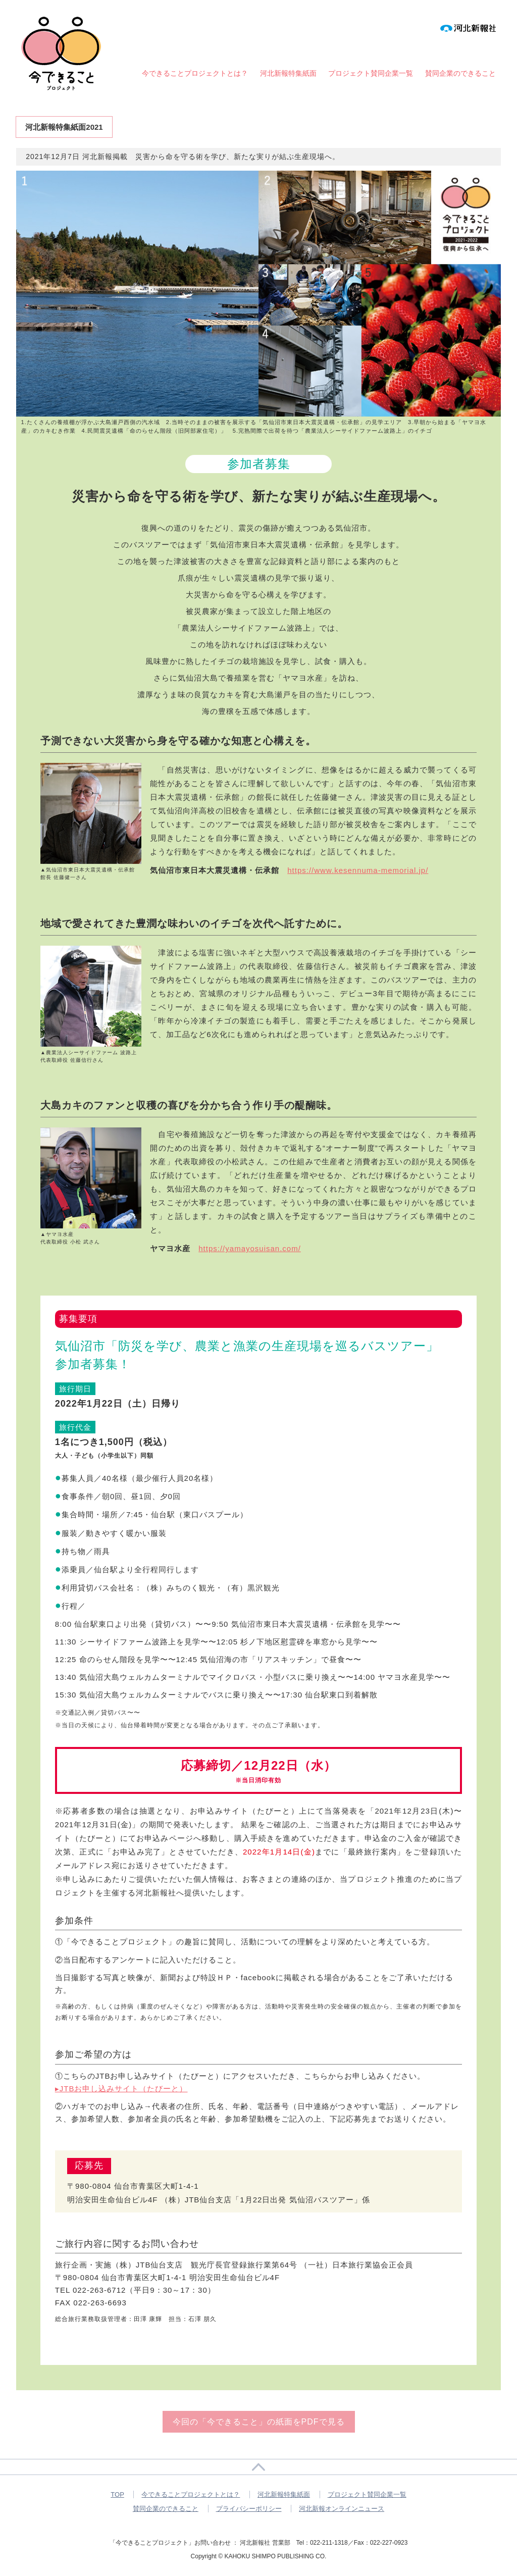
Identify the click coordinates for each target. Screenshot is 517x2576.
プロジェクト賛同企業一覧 (370, 73)
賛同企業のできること (460, 73)
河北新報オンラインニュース (341, 2508)
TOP (117, 2494)
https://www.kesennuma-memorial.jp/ (357, 870)
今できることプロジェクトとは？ (195, 73)
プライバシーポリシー (249, 2508)
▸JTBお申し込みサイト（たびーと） (121, 2088)
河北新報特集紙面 (288, 73)
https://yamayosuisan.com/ (249, 1248)
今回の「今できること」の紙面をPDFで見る (259, 2421)
